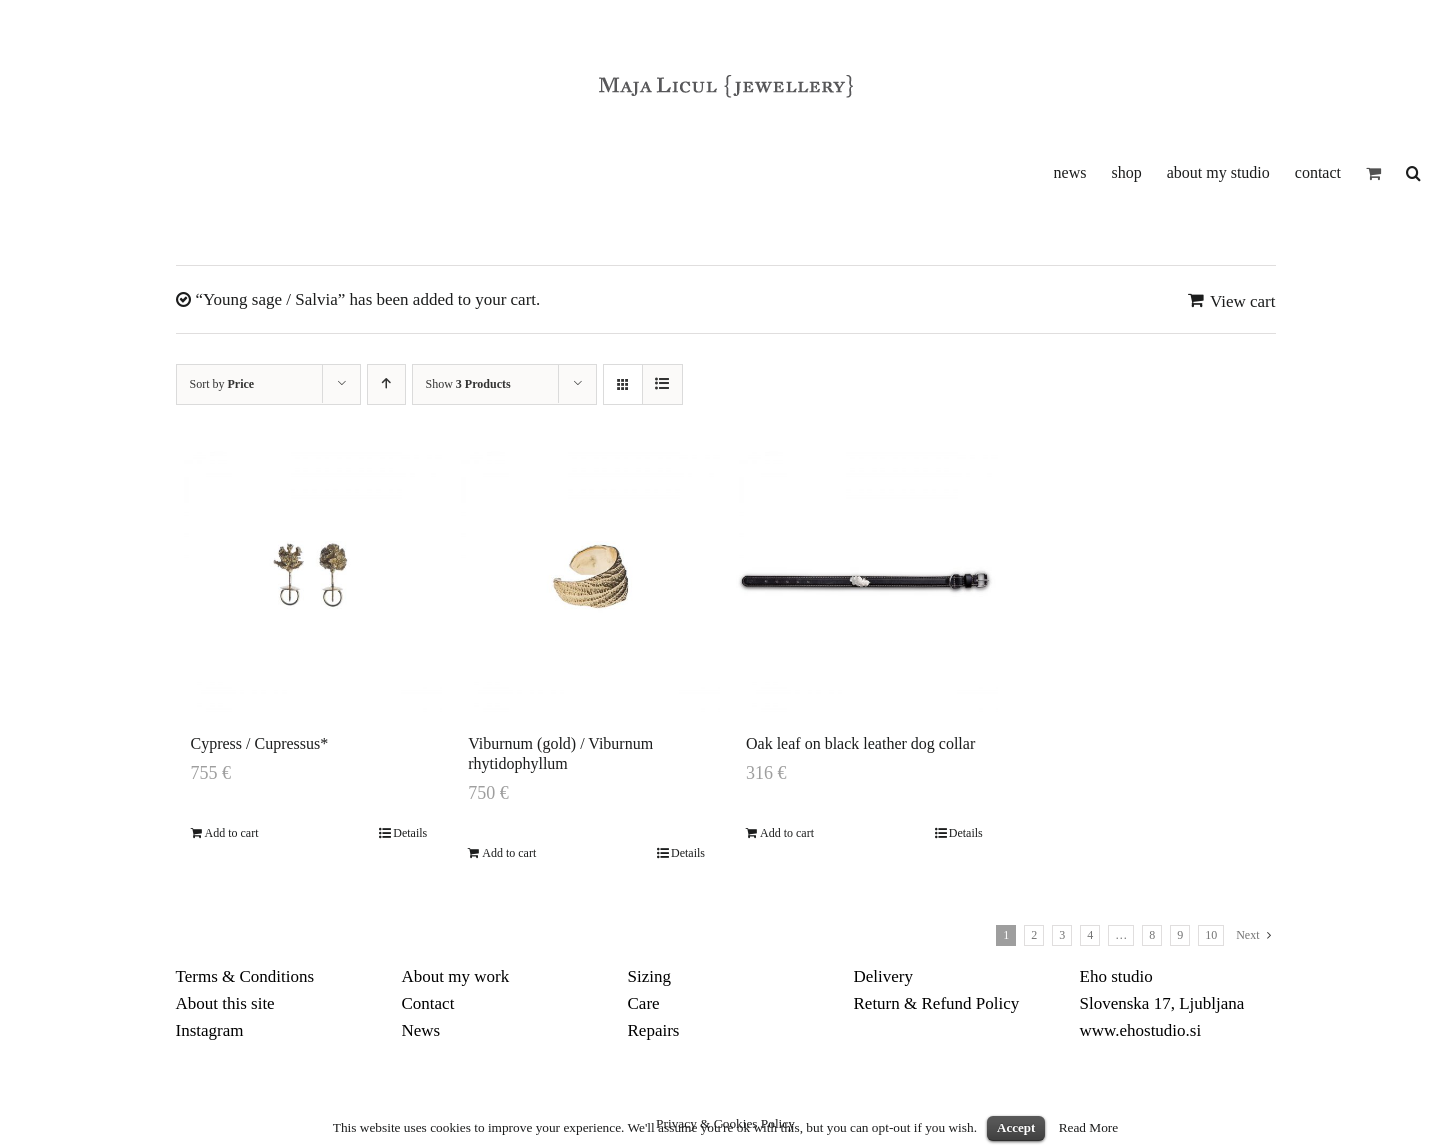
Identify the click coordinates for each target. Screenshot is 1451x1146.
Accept (1016, 1127)
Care (644, 1003)
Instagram (210, 1030)
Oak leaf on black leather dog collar (860, 743)
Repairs (654, 1030)
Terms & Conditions (245, 976)
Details (410, 833)
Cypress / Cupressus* (260, 743)
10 (1211, 935)
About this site (225, 1003)
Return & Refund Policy (937, 1003)
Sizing (649, 976)
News (421, 1030)
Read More (1089, 1127)
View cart (1243, 301)
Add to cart (232, 833)
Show (468, 384)
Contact (428, 1003)
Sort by (222, 384)
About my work (456, 976)
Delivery (883, 976)
